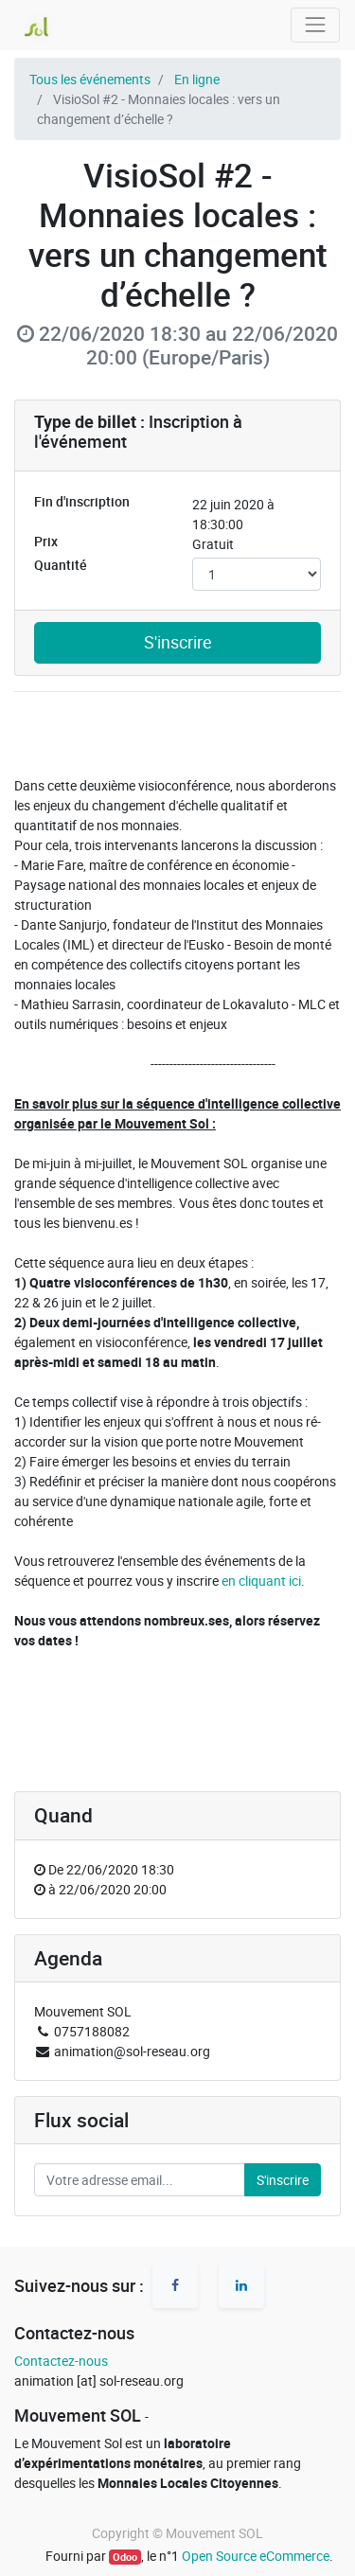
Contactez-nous (61, 2361)
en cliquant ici (261, 1581)
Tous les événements (90, 79)
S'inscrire (178, 642)
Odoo (125, 2557)
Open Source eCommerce (255, 2556)
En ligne (197, 79)
